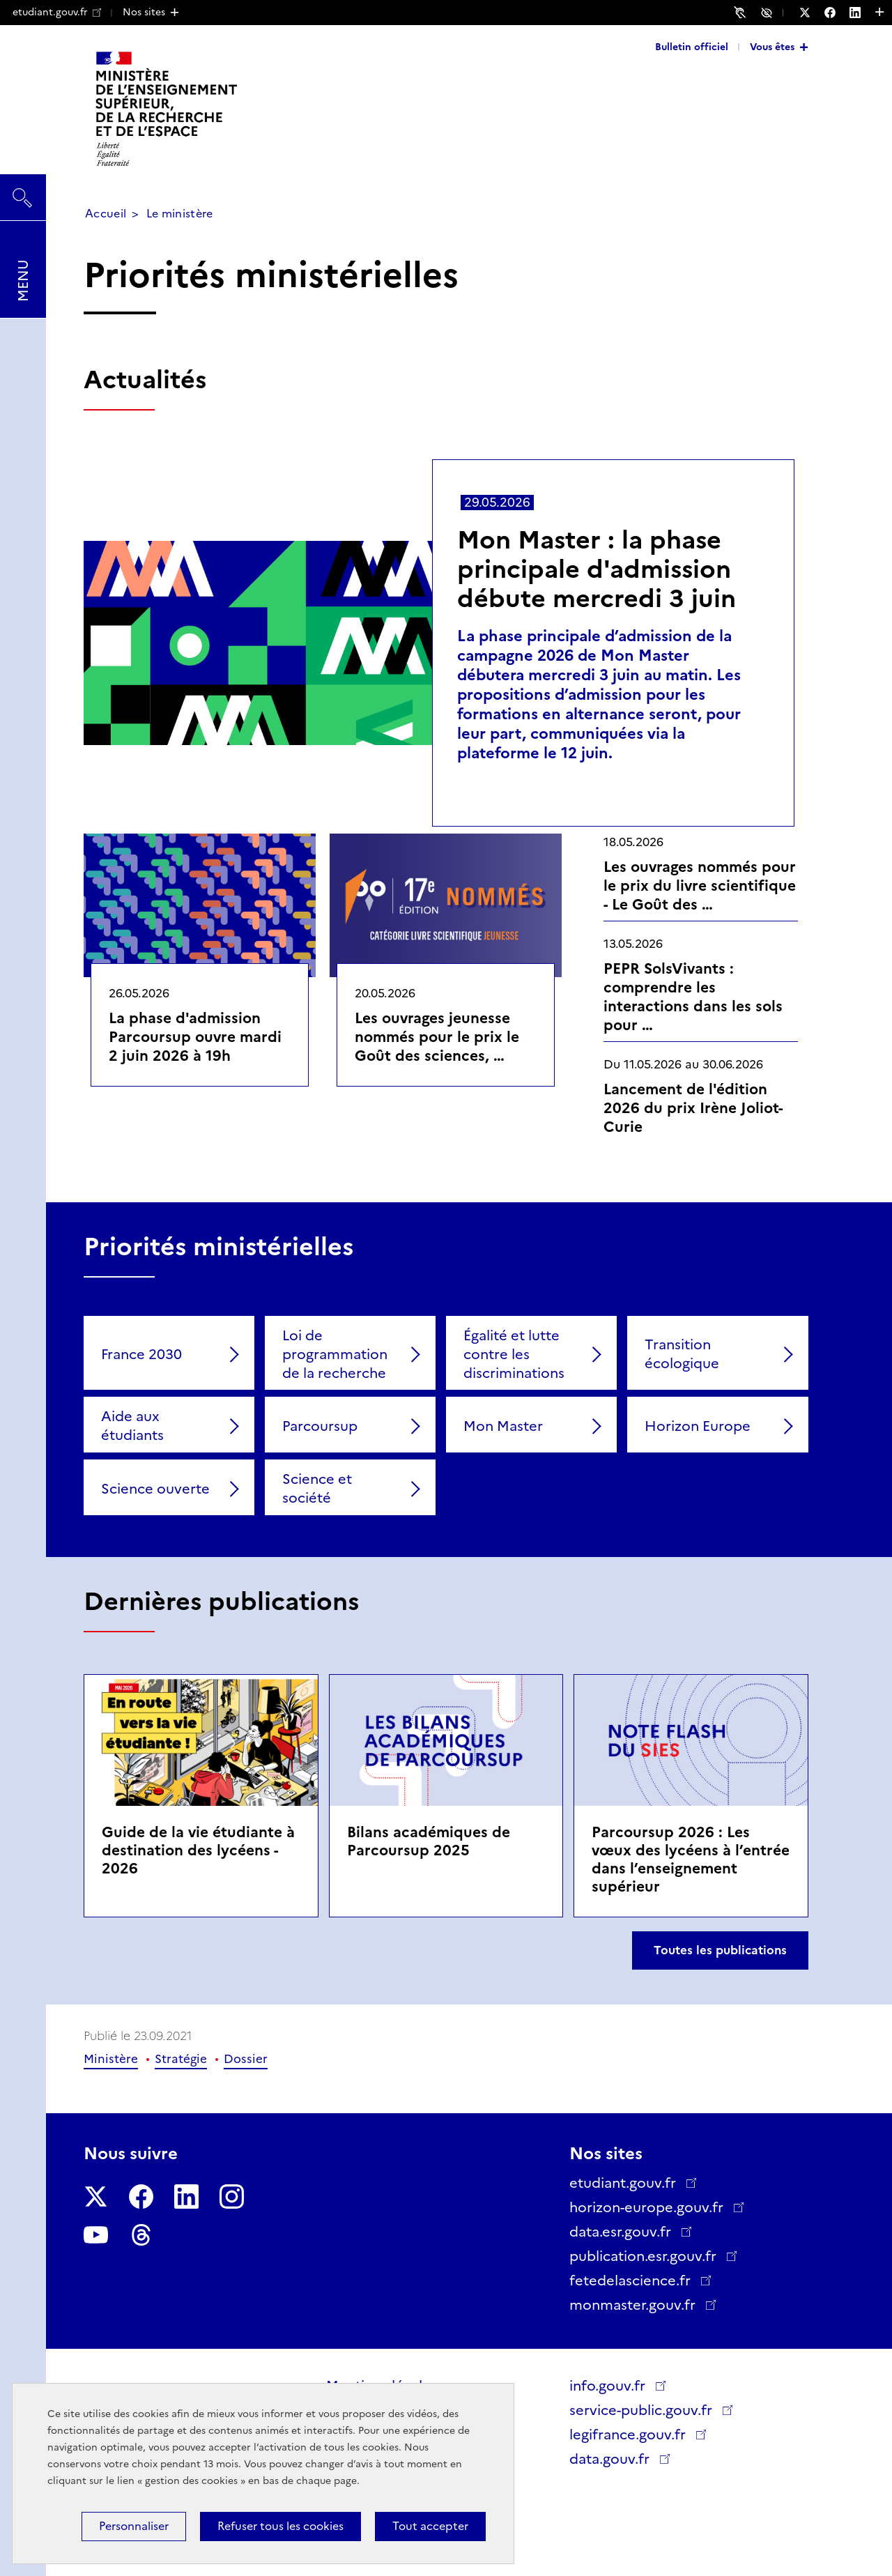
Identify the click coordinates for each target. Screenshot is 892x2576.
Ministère (111, 2059)
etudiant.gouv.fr (57, 12)
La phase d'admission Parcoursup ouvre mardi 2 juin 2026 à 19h (195, 1036)
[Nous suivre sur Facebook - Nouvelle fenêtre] (836, 12)
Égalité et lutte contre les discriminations (513, 1354)
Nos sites (144, 12)
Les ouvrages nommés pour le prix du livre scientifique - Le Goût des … (699, 885)
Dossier (246, 2059)
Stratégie (181, 2059)
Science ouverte (155, 1488)
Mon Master (503, 1426)
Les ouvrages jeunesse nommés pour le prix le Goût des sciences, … (437, 1036)
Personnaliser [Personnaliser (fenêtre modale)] (134, 2526)
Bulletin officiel (691, 46)
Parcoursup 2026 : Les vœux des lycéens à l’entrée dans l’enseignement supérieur (691, 1859)
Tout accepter (430, 2526)
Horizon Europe (698, 1426)
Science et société (317, 1488)
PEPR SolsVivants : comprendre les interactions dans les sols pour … (693, 997)
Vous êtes (772, 46)
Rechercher (23, 191)
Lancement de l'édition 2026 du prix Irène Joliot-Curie (693, 1107)
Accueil (105, 213)
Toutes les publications (720, 1950)
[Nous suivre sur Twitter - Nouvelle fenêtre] (811, 12)
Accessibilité (768, 12)
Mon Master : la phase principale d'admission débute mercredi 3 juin (596, 568)
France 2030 (141, 1354)
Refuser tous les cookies (280, 2526)
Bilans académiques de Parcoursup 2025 (428, 1841)
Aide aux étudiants (132, 1425)
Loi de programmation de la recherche (334, 1354)
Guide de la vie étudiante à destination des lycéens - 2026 (198, 1850)
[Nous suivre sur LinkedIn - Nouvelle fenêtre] (862, 12)
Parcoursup (319, 1426)
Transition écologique (682, 1354)
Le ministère (179, 213)
